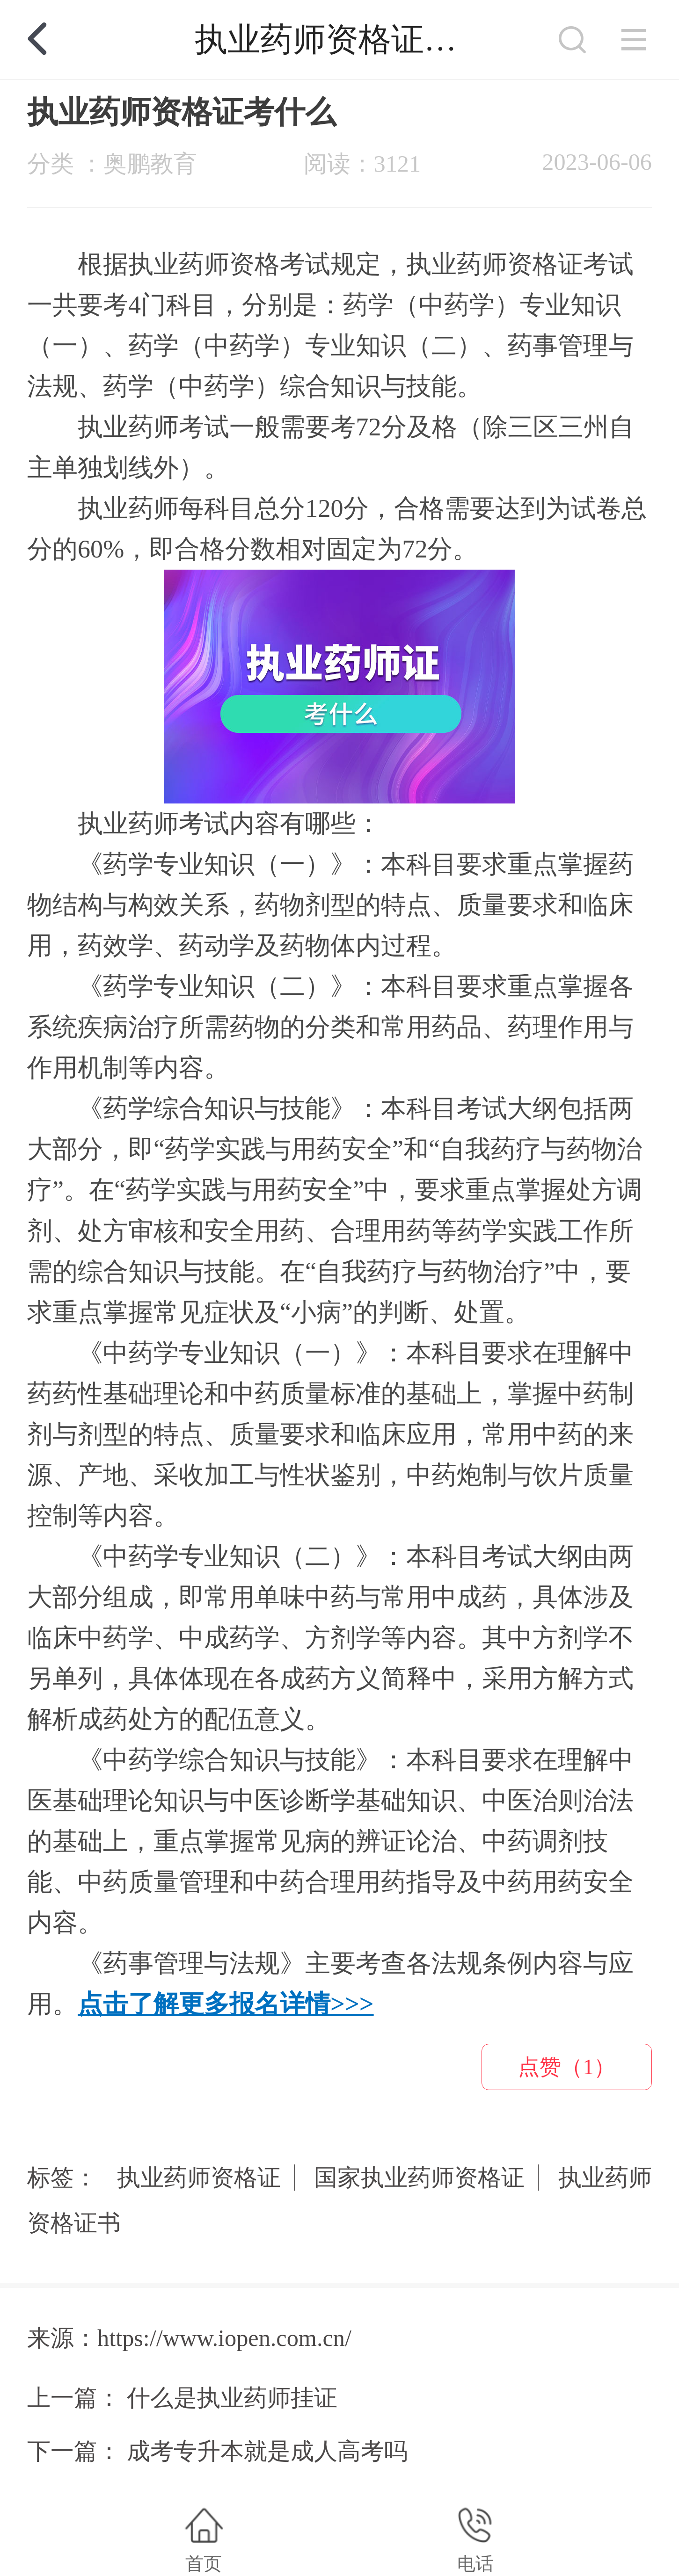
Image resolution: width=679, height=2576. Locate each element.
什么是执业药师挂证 (232, 2398)
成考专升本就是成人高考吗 (267, 2451)
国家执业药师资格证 (419, 2177)
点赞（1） (566, 2067)
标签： (62, 2177)
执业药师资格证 (199, 2177)
